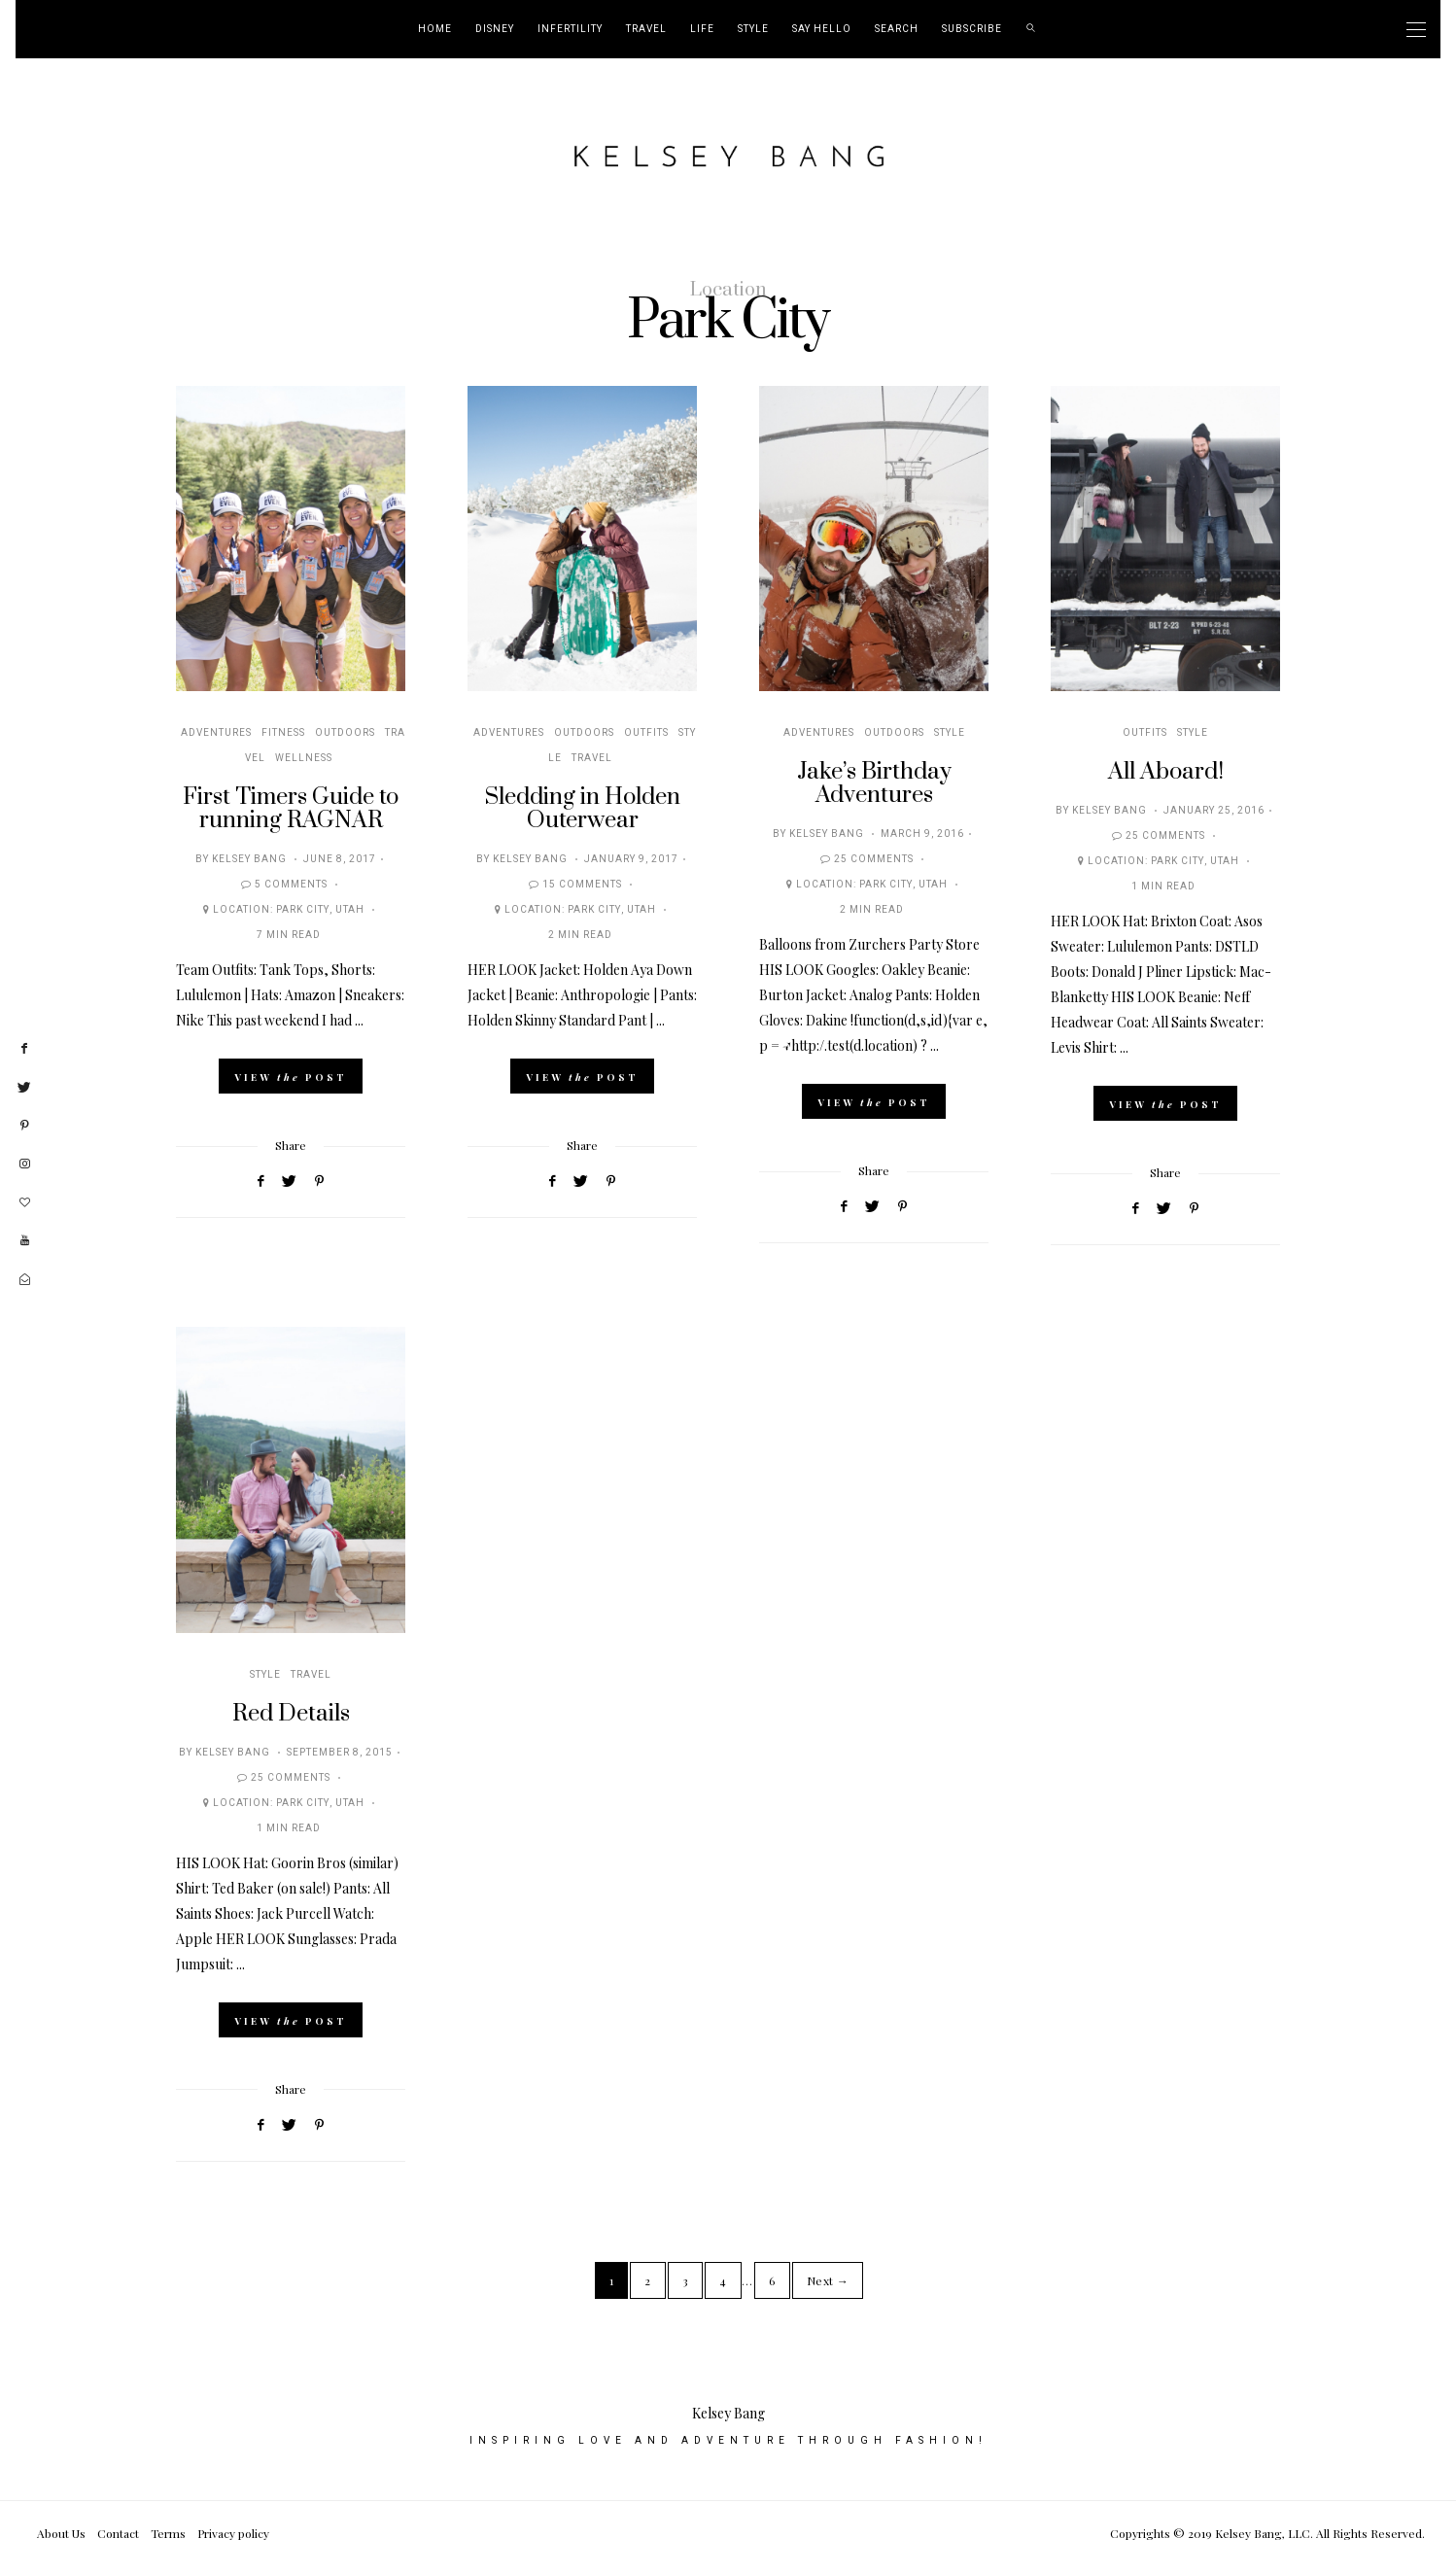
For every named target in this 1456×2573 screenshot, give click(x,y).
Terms (168, 2541)
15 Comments (582, 884)
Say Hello (821, 29)
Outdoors (345, 733)
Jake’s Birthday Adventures (874, 783)
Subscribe (972, 29)
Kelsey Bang (249, 859)
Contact (118, 2541)
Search (897, 29)
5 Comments (291, 884)
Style (753, 29)
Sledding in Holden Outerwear (582, 808)
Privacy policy (233, 2541)
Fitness (283, 733)
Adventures (216, 733)
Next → (828, 2280)
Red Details (291, 1713)
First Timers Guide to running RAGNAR (291, 808)
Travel (646, 29)
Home (435, 29)
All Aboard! (1166, 771)
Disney (494, 29)
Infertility (570, 29)
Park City (302, 910)
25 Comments (874, 859)
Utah (349, 910)
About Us (61, 2541)
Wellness (303, 758)
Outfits (646, 733)
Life (702, 29)
